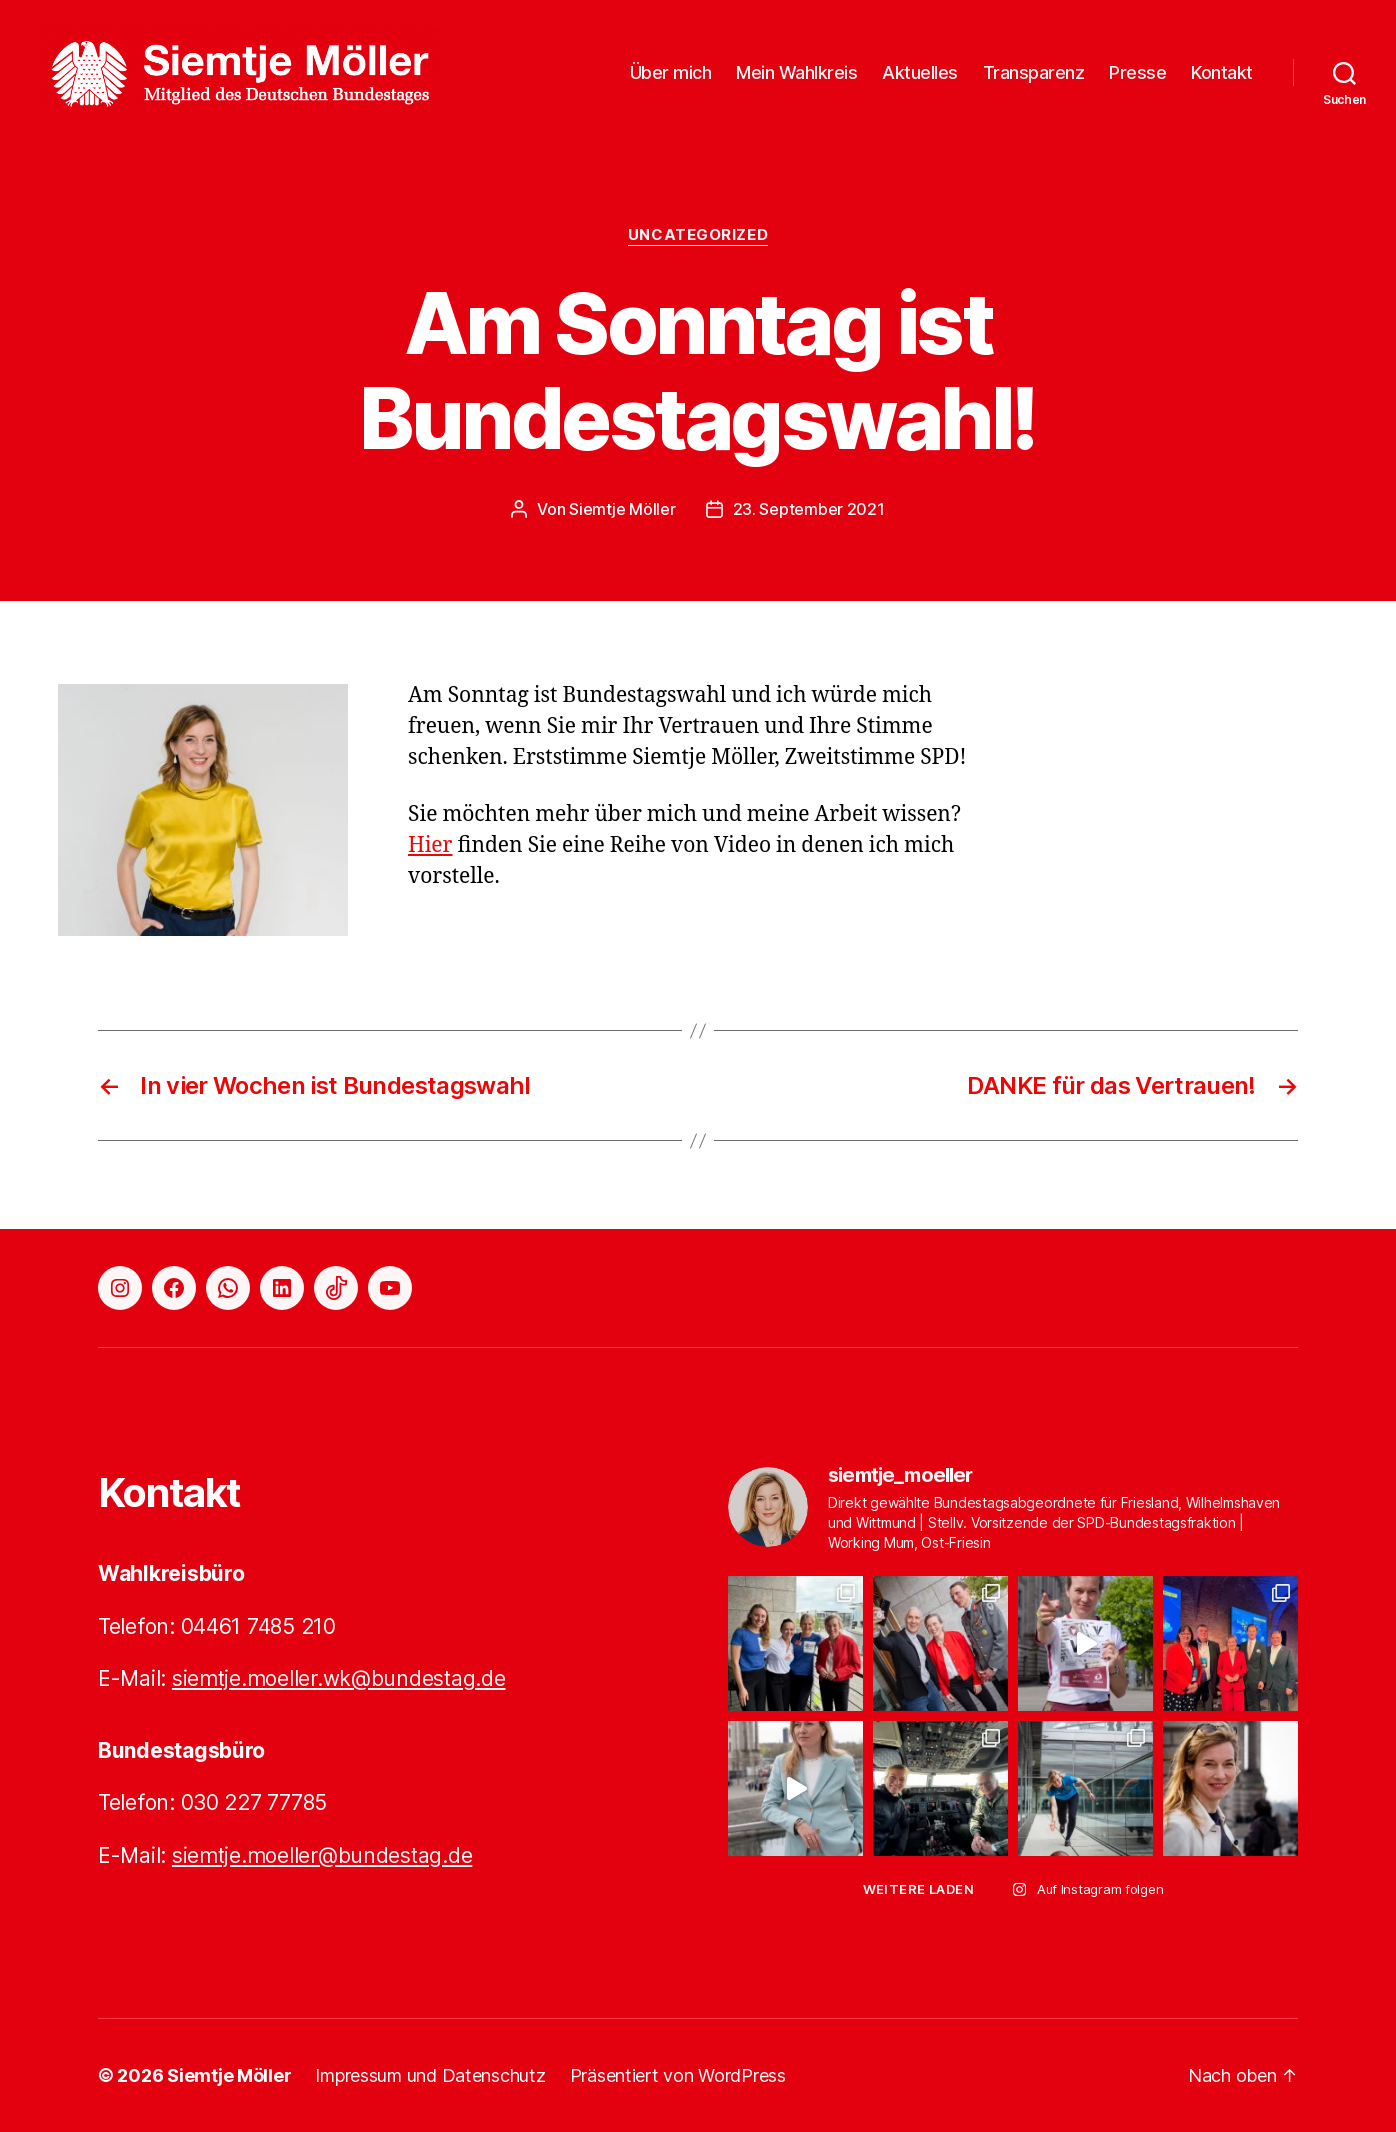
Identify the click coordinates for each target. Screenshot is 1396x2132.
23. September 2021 (809, 509)
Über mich (671, 72)
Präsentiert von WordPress (678, 2075)
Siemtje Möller (622, 509)
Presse (1137, 72)
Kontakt (1222, 72)
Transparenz (1034, 72)
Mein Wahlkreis (796, 72)
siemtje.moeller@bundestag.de (322, 1855)
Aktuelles (920, 72)
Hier (430, 845)
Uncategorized (698, 235)
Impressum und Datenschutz (430, 2075)
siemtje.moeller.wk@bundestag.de (339, 1678)
